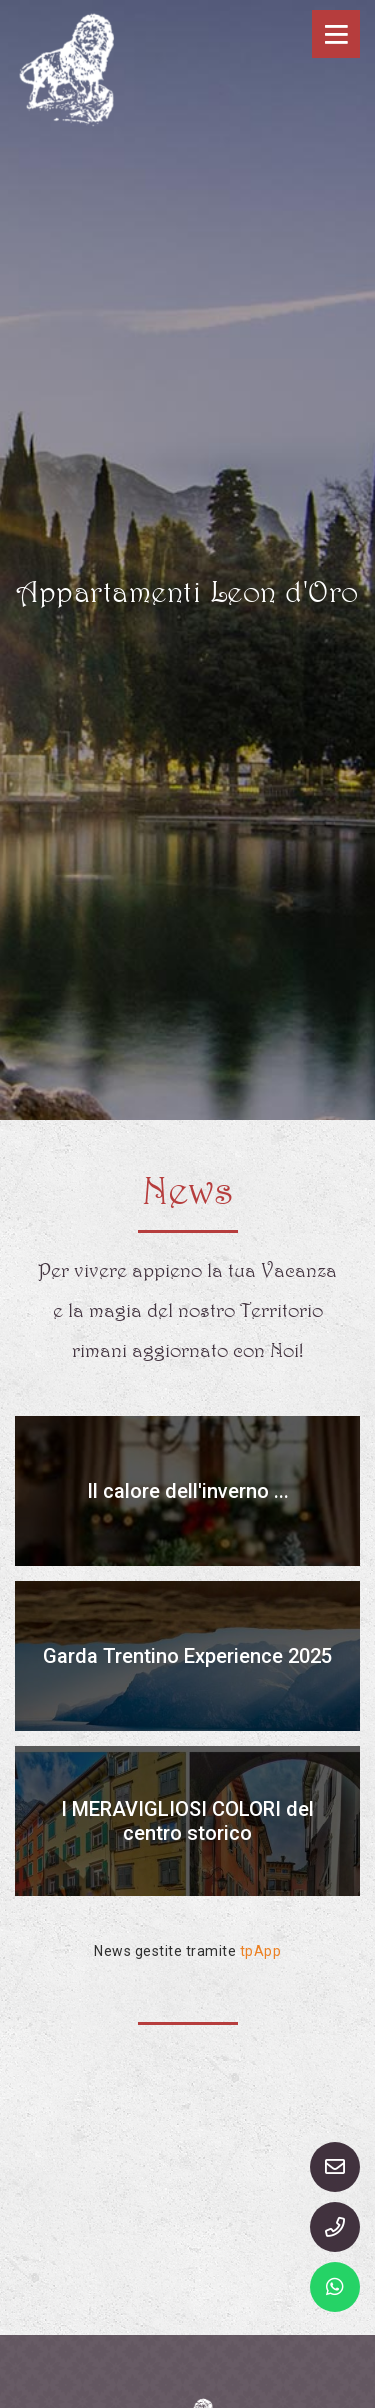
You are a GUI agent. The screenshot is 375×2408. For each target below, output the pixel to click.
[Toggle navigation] (336, 34)
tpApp (261, 1951)
